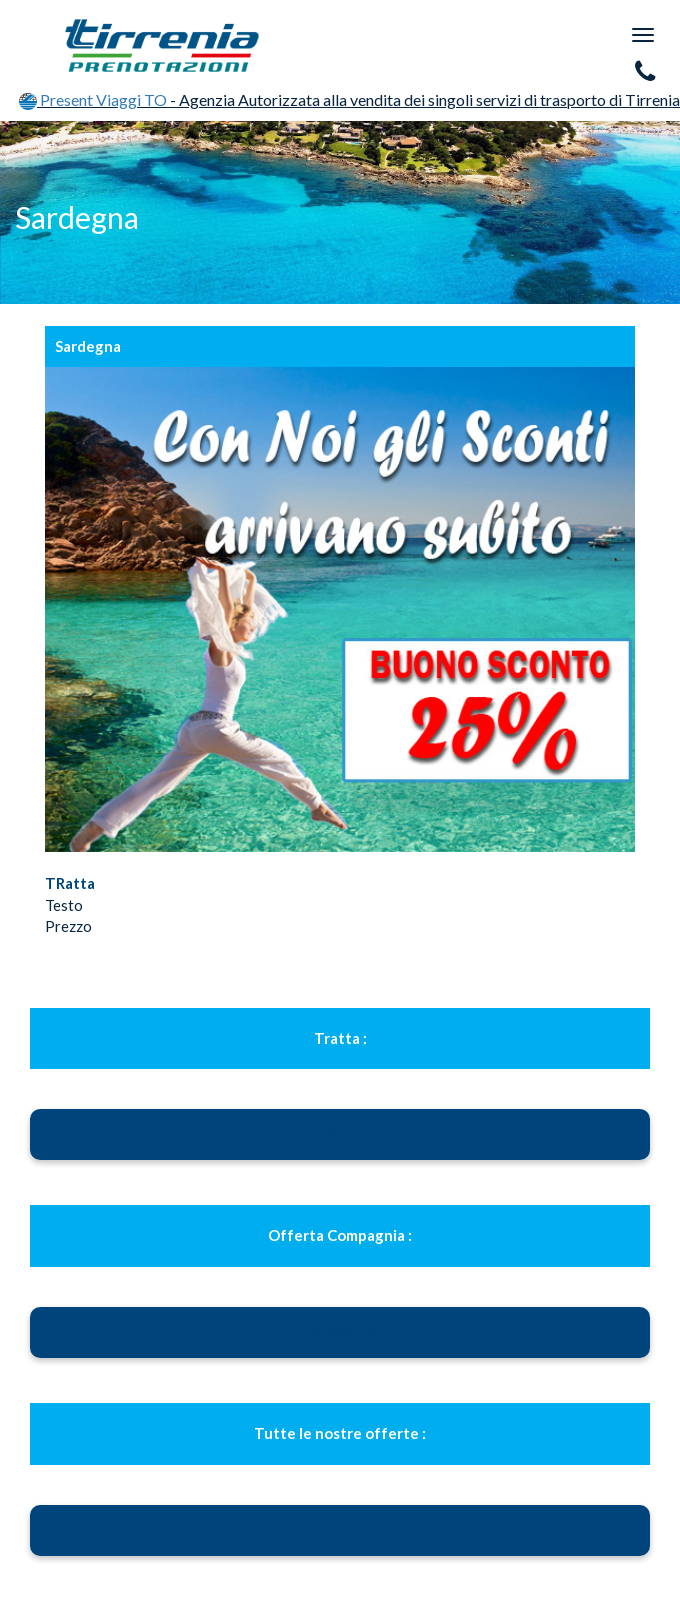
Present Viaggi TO (94, 99)
